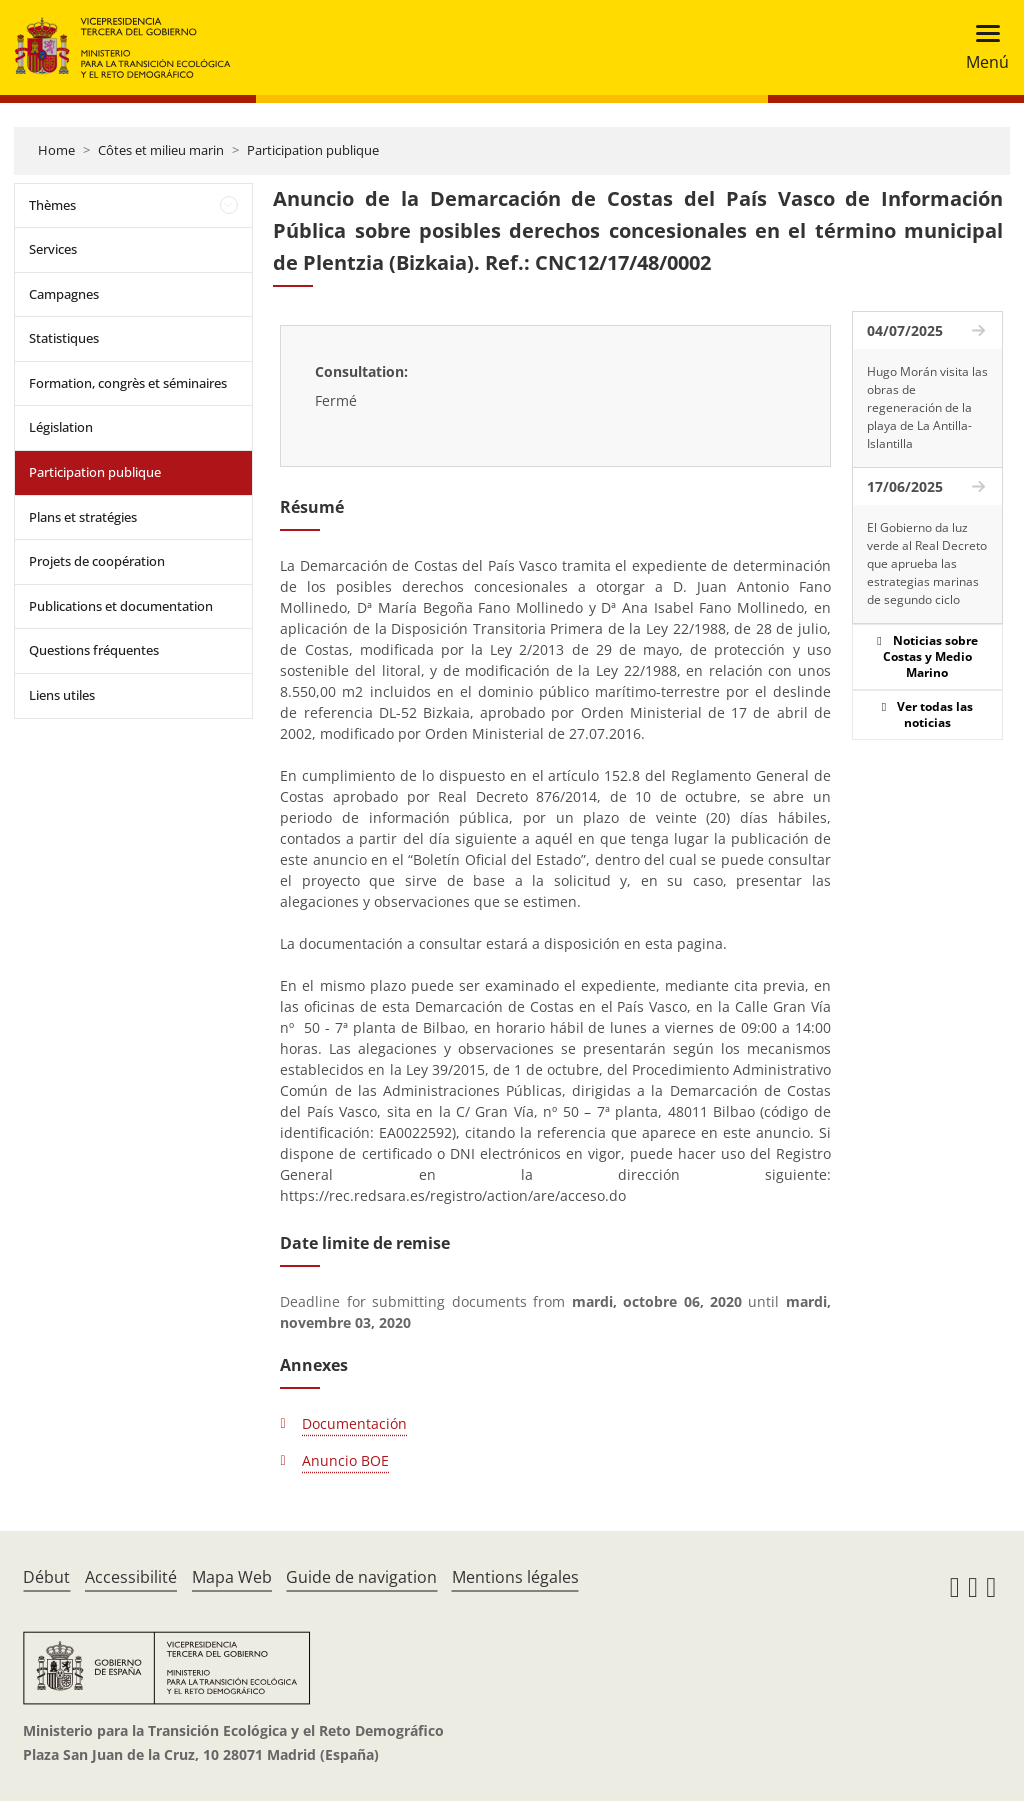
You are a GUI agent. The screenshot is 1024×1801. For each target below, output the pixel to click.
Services (53, 249)
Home (56, 150)
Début (46, 1577)
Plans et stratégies (83, 517)
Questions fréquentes (94, 650)
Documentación (354, 1423)
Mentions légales (515, 1577)
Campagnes (64, 294)
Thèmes (52, 205)
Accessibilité (131, 1577)
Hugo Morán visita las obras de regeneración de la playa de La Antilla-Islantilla (927, 407)
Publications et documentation (121, 606)
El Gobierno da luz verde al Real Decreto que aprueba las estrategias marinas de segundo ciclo (927, 563)
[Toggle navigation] (981, 47)
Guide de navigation (361, 1577)
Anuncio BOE (345, 1460)
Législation (61, 427)
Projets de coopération (97, 561)
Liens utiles (62, 695)
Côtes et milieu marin (161, 150)
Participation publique (313, 150)
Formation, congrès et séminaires (128, 383)
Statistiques (64, 338)
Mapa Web (232, 1577)
